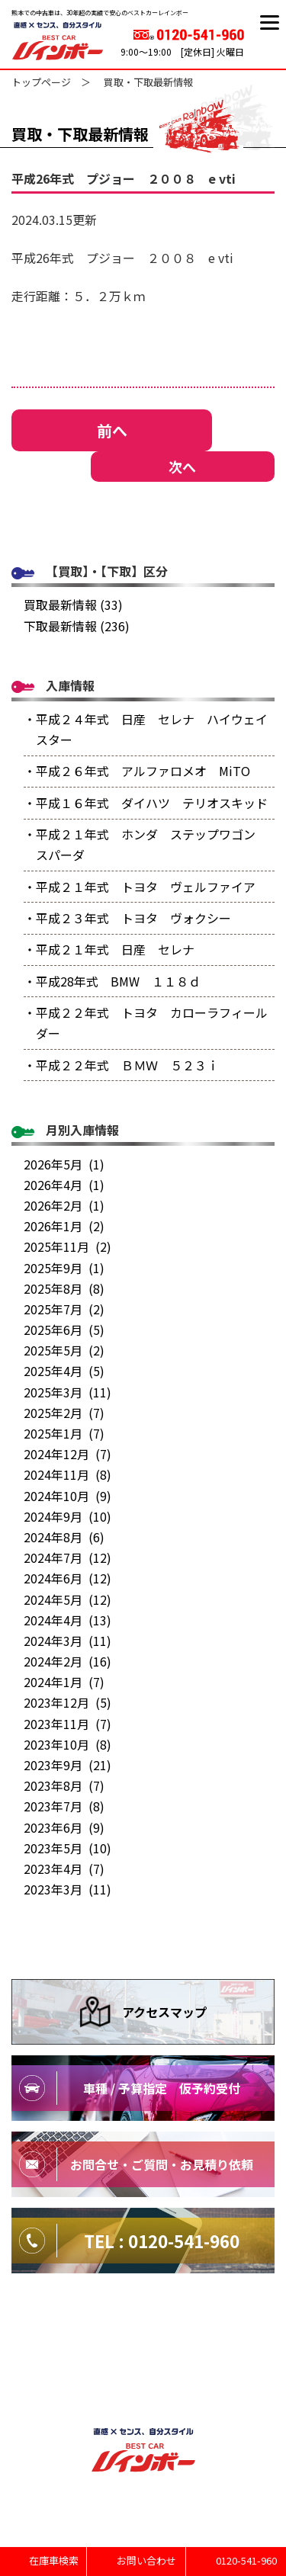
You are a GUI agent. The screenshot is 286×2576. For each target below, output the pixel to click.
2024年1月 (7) (64, 1682)
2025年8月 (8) (64, 1288)
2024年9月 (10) (67, 1516)
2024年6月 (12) (67, 1578)
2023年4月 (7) (64, 1868)
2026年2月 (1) (64, 1205)
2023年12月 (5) (67, 1702)
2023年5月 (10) (67, 1848)
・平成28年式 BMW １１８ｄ (112, 981)
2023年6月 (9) (64, 1827)
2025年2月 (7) (64, 1412)
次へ (182, 466)
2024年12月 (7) (67, 1454)
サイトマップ (143, 2333)
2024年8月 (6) (64, 1537)
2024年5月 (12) (67, 1599)
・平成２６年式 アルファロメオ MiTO (137, 771)
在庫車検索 (52, 2560)
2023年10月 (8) (67, 1744)
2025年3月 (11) (67, 1392)
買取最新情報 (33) (73, 604)
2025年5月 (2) (64, 1350)
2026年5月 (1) (64, 1164)
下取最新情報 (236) (77, 626)
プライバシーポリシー (143, 2365)
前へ (112, 430)
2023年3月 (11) (67, 1889)
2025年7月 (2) (64, 1309)
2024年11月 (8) (67, 1474)
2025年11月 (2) (67, 1246)
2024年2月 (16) (67, 1661)
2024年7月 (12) (67, 1557)
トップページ (41, 82)
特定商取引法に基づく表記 (143, 2397)
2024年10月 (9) (67, 1496)
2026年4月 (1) (64, 1185)
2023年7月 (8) (64, 1806)
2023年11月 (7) (67, 1724)
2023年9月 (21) (67, 1765)
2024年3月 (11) (67, 1640)
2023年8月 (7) (64, 1785)
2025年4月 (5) (64, 1371)
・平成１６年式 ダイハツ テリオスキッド (146, 803)
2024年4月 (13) (67, 1620)
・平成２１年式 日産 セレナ (109, 949)
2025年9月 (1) (64, 1268)
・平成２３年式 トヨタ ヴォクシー (127, 918)
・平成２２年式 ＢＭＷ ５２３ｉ (121, 1065)
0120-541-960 (245, 2560)
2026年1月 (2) (64, 1226)
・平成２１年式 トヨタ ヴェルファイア (139, 886)
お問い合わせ (144, 2560)
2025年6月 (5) (64, 1329)
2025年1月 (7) (64, 1433)
